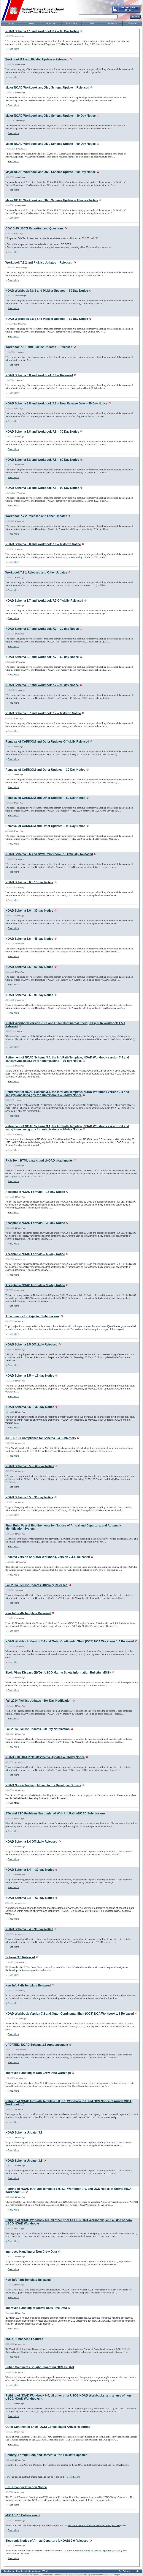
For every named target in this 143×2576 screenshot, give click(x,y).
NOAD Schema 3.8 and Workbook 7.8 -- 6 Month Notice (43, 544)
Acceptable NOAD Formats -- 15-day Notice (35, 1191)
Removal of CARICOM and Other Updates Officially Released (47, 741)
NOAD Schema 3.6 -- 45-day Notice (29, 938)
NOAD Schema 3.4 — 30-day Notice (29, 1869)
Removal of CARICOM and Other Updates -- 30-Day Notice (45, 769)
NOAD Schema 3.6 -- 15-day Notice (29, 882)
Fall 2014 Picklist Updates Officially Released (36, 1585)
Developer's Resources (20, 1970)
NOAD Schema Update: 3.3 (23, 2132)
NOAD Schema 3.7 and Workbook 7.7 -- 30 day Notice (42, 628)
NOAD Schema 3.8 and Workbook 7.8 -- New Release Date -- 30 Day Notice (56, 403)
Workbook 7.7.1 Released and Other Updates (36, 572)
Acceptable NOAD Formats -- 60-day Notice (35, 1254)
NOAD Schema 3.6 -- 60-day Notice (29, 966)
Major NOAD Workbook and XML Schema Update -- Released (47, 87)
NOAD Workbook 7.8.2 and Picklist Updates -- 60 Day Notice (46, 318)
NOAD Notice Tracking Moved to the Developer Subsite (43, 1785)
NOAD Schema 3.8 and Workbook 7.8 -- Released (39, 375)
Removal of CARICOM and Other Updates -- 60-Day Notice (45, 797)
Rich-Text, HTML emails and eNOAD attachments (39, 1160)
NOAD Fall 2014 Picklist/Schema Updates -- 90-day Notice (45, 1757)
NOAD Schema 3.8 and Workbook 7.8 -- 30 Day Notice (42, 431)
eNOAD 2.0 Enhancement (22, 2515)
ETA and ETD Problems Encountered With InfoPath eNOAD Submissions (55, 1813)
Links (136, 2571)
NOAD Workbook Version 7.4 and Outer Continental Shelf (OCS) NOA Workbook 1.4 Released (69, 1641)
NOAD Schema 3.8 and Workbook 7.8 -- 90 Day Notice (42, 487)
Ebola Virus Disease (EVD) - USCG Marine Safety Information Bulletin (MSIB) (58, 1672)
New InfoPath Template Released (28, 1613)
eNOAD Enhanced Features (24, 2339)
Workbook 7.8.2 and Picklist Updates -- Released (38, 262)
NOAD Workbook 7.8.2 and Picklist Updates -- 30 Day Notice (46, 290)
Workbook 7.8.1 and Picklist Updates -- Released (38, 347)
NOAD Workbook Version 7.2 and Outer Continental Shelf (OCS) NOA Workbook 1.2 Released (69, 2013)
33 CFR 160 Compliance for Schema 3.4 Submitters (40, 1438)
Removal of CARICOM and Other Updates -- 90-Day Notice (45, 826)
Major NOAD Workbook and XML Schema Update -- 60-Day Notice (50, 143)
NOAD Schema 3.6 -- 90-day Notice (29, 995)
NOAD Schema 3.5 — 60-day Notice (29, 1466)
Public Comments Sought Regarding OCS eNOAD (39, 2367)
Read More (13, 49)
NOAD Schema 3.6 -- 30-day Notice (29, 910)
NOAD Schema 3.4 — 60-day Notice (29, 1897)
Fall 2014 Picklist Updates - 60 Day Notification (37, 1729)
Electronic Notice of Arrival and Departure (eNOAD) (94, 2525)
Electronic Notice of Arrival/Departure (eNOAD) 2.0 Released (46, 2540)
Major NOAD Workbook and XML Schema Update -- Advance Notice (51, 200)
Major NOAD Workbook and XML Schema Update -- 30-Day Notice (50, 115)
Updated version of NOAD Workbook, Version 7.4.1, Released (47, 1557)
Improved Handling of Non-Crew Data (31, 2251)
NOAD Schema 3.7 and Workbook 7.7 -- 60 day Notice (42, 656)
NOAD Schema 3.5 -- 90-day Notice (29, 1497)
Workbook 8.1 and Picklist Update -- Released (36, 59)
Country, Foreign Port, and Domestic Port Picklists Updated (46, 2455)
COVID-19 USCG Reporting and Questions (34, 228)
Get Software (125, 2571)
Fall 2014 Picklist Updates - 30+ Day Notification (38, 1700)
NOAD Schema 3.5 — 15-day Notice (29, 1375)
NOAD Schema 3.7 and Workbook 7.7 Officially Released (44, 600)
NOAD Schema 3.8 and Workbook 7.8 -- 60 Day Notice (42, 459)
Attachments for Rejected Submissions (32, 1316)
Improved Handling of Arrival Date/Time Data (36, 2307)
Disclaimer (9, 2571)
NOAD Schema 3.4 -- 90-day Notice (29, 1929)
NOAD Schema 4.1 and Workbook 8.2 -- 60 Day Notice (42, 31)
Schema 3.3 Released (20, 1957)
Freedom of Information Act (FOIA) (32, 2571)
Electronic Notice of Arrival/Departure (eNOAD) (97, 2550)
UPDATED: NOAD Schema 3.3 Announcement (36, 2044)
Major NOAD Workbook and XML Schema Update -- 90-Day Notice (50, 172)
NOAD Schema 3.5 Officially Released (31, 1344)
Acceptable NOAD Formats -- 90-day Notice (35, 1285)
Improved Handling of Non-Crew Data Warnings (38, 2072)
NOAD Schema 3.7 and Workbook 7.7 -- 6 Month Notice (43, 713)
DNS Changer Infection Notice (26, 2487)
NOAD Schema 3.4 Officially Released (31, 1841)
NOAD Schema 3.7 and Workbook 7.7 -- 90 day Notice (42, 685)
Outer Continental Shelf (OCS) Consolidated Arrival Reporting (47, 2426)
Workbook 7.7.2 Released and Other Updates (36, 516)
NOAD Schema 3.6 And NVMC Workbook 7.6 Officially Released (49, 854)
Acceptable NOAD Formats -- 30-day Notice (35, 1223)
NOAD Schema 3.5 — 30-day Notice (29, 1406)
